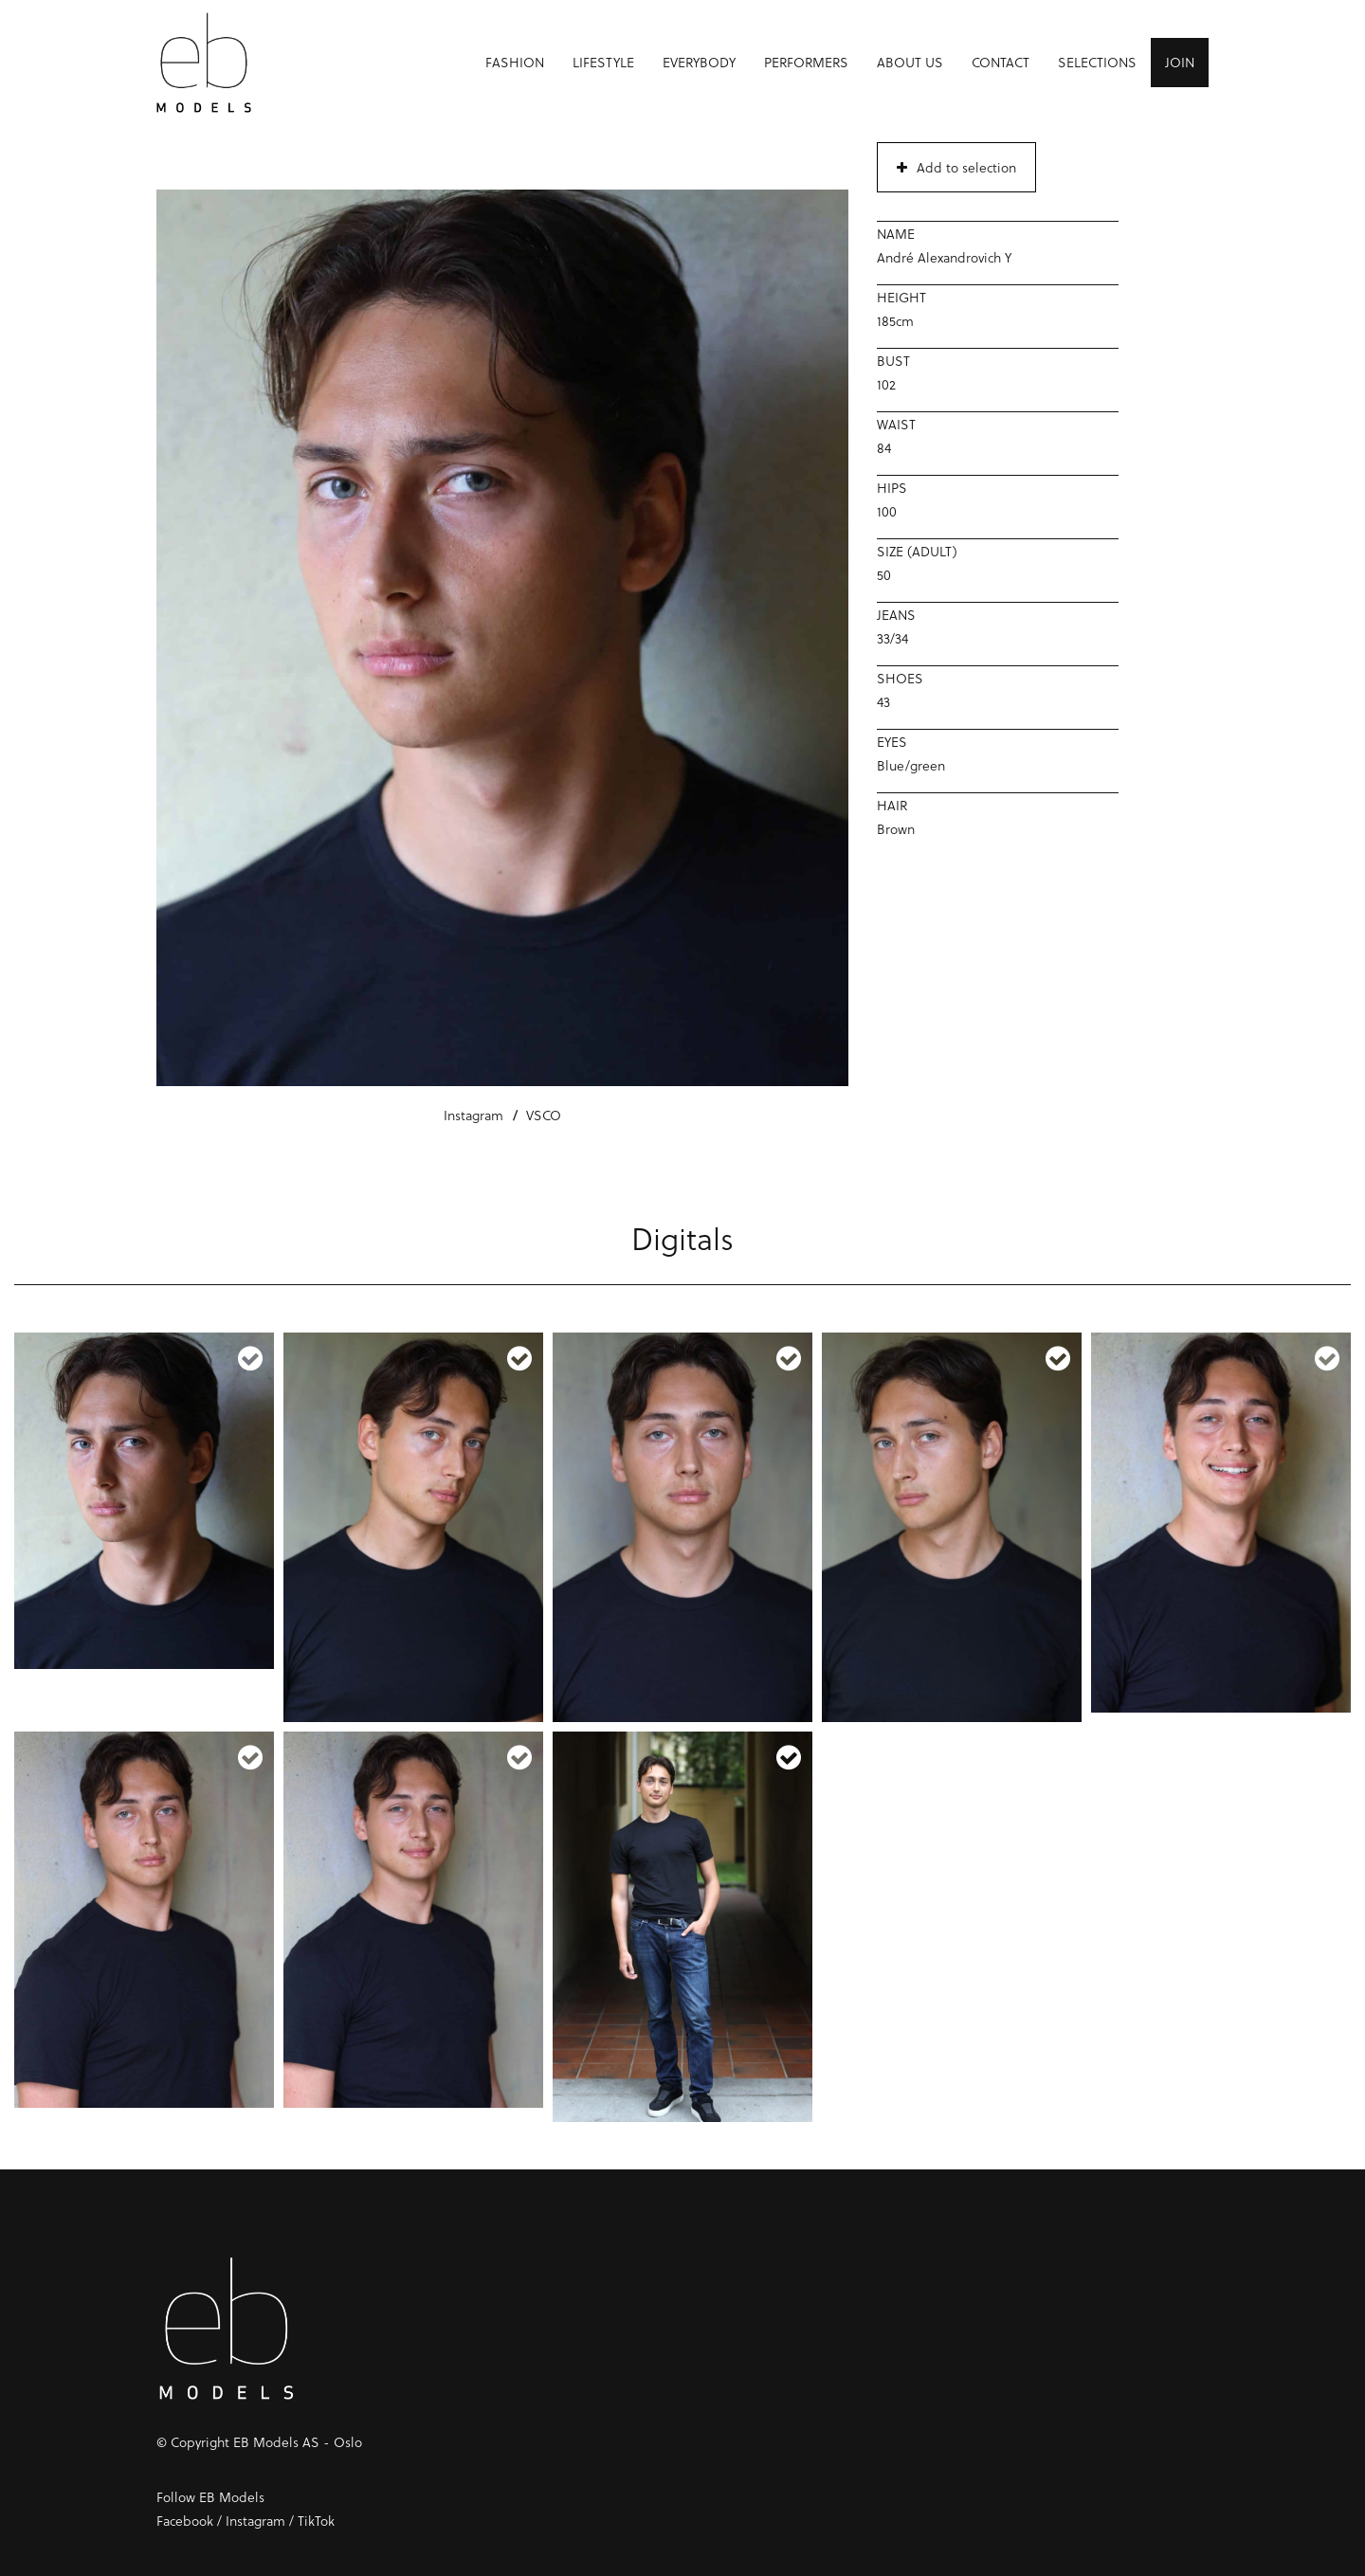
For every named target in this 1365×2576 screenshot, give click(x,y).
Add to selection (956, 167)
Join (1179, 62)
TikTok (316, 2521)
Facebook (184, 2521)
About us (910, 62)
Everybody (699, 62)
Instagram (473, 1115)
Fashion (514, 62)
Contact (1000, 62)
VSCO (543, 1115)
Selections (1097, 62)
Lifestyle (603, 62)
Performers (806, 62)
